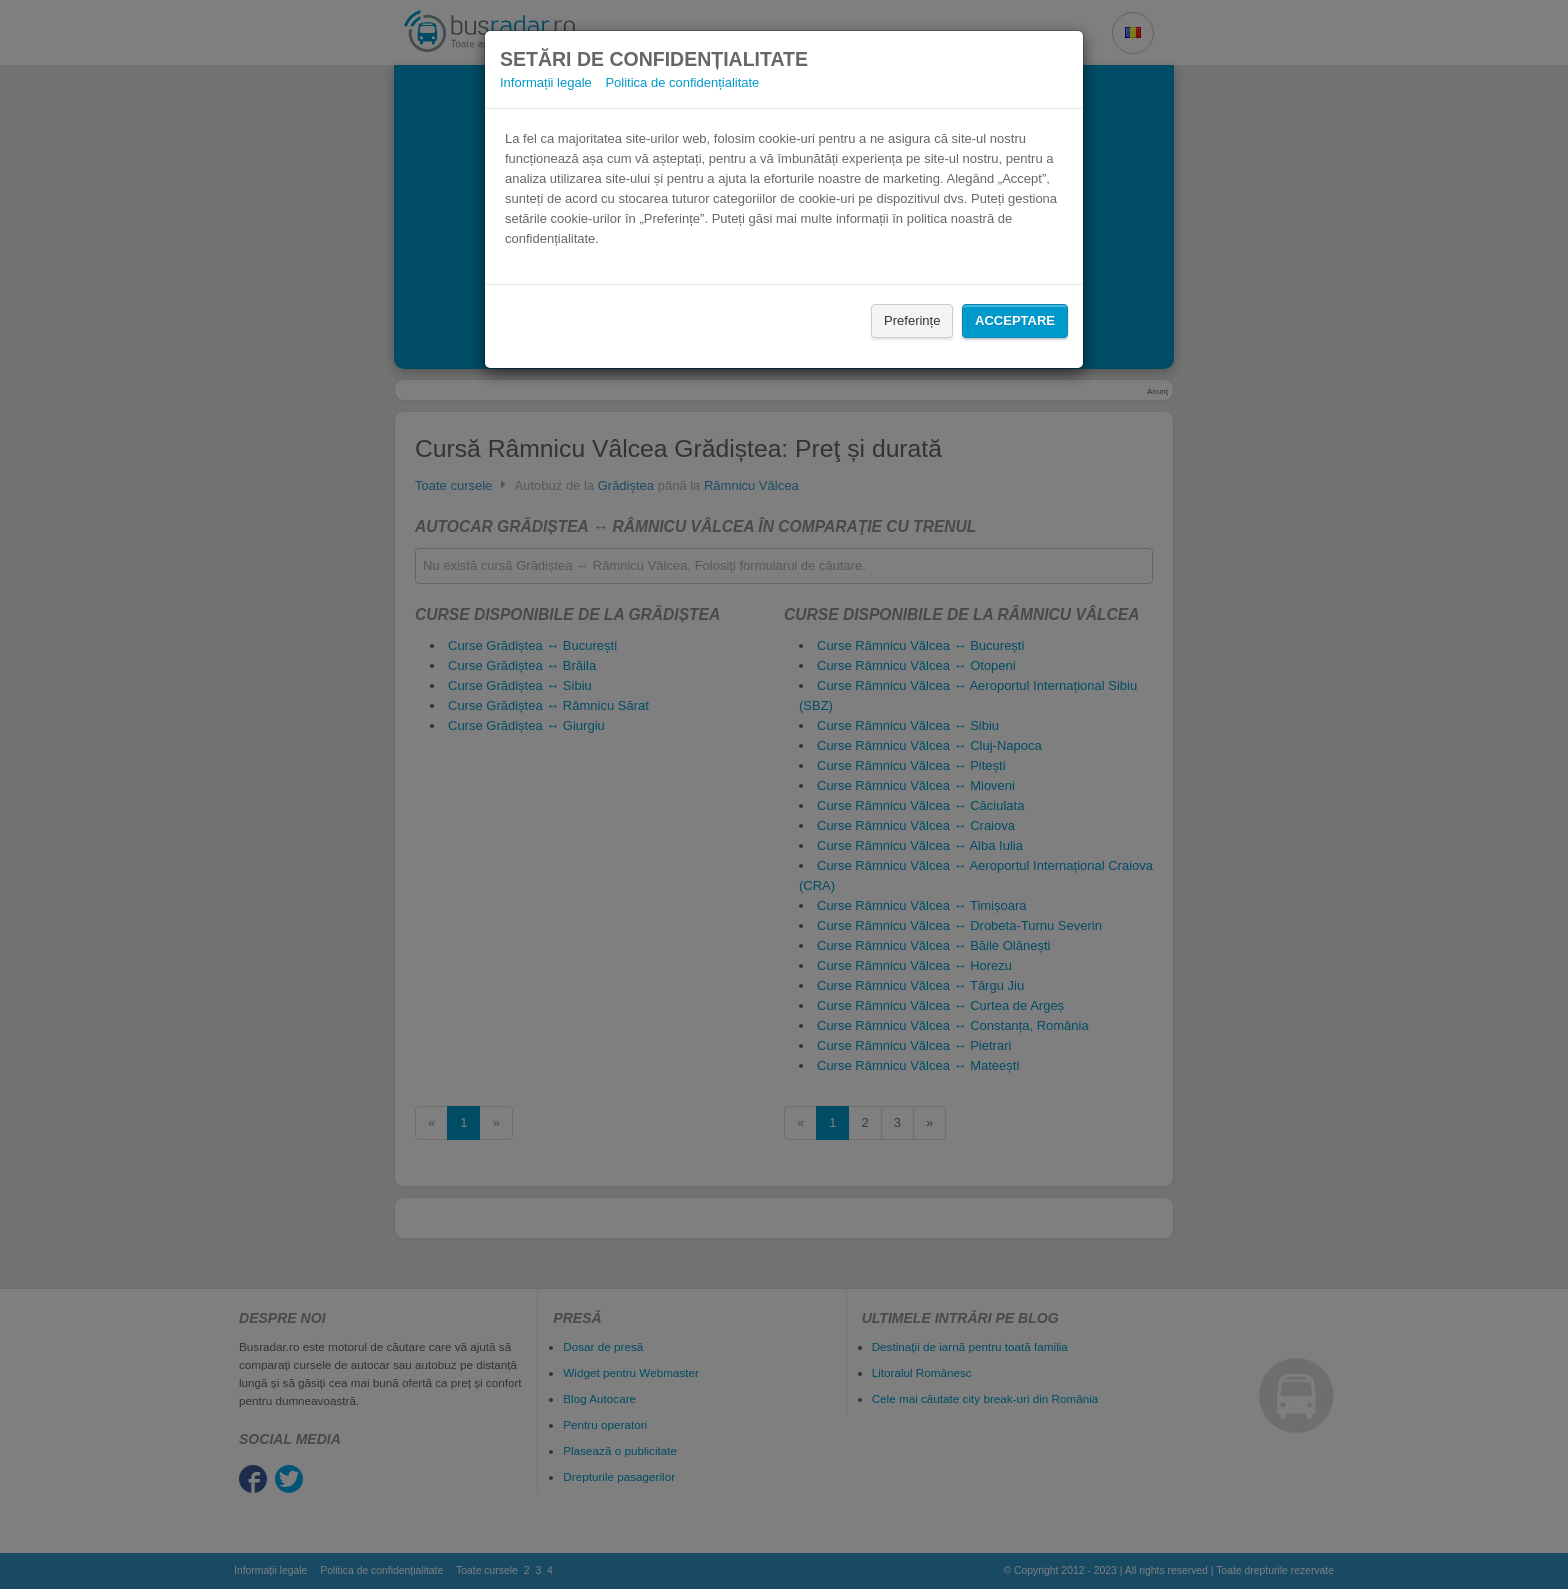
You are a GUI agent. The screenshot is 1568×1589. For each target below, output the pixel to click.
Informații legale (546, 82)
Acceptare (1015, 320)
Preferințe (912, 320)
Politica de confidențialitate (682, 82)
